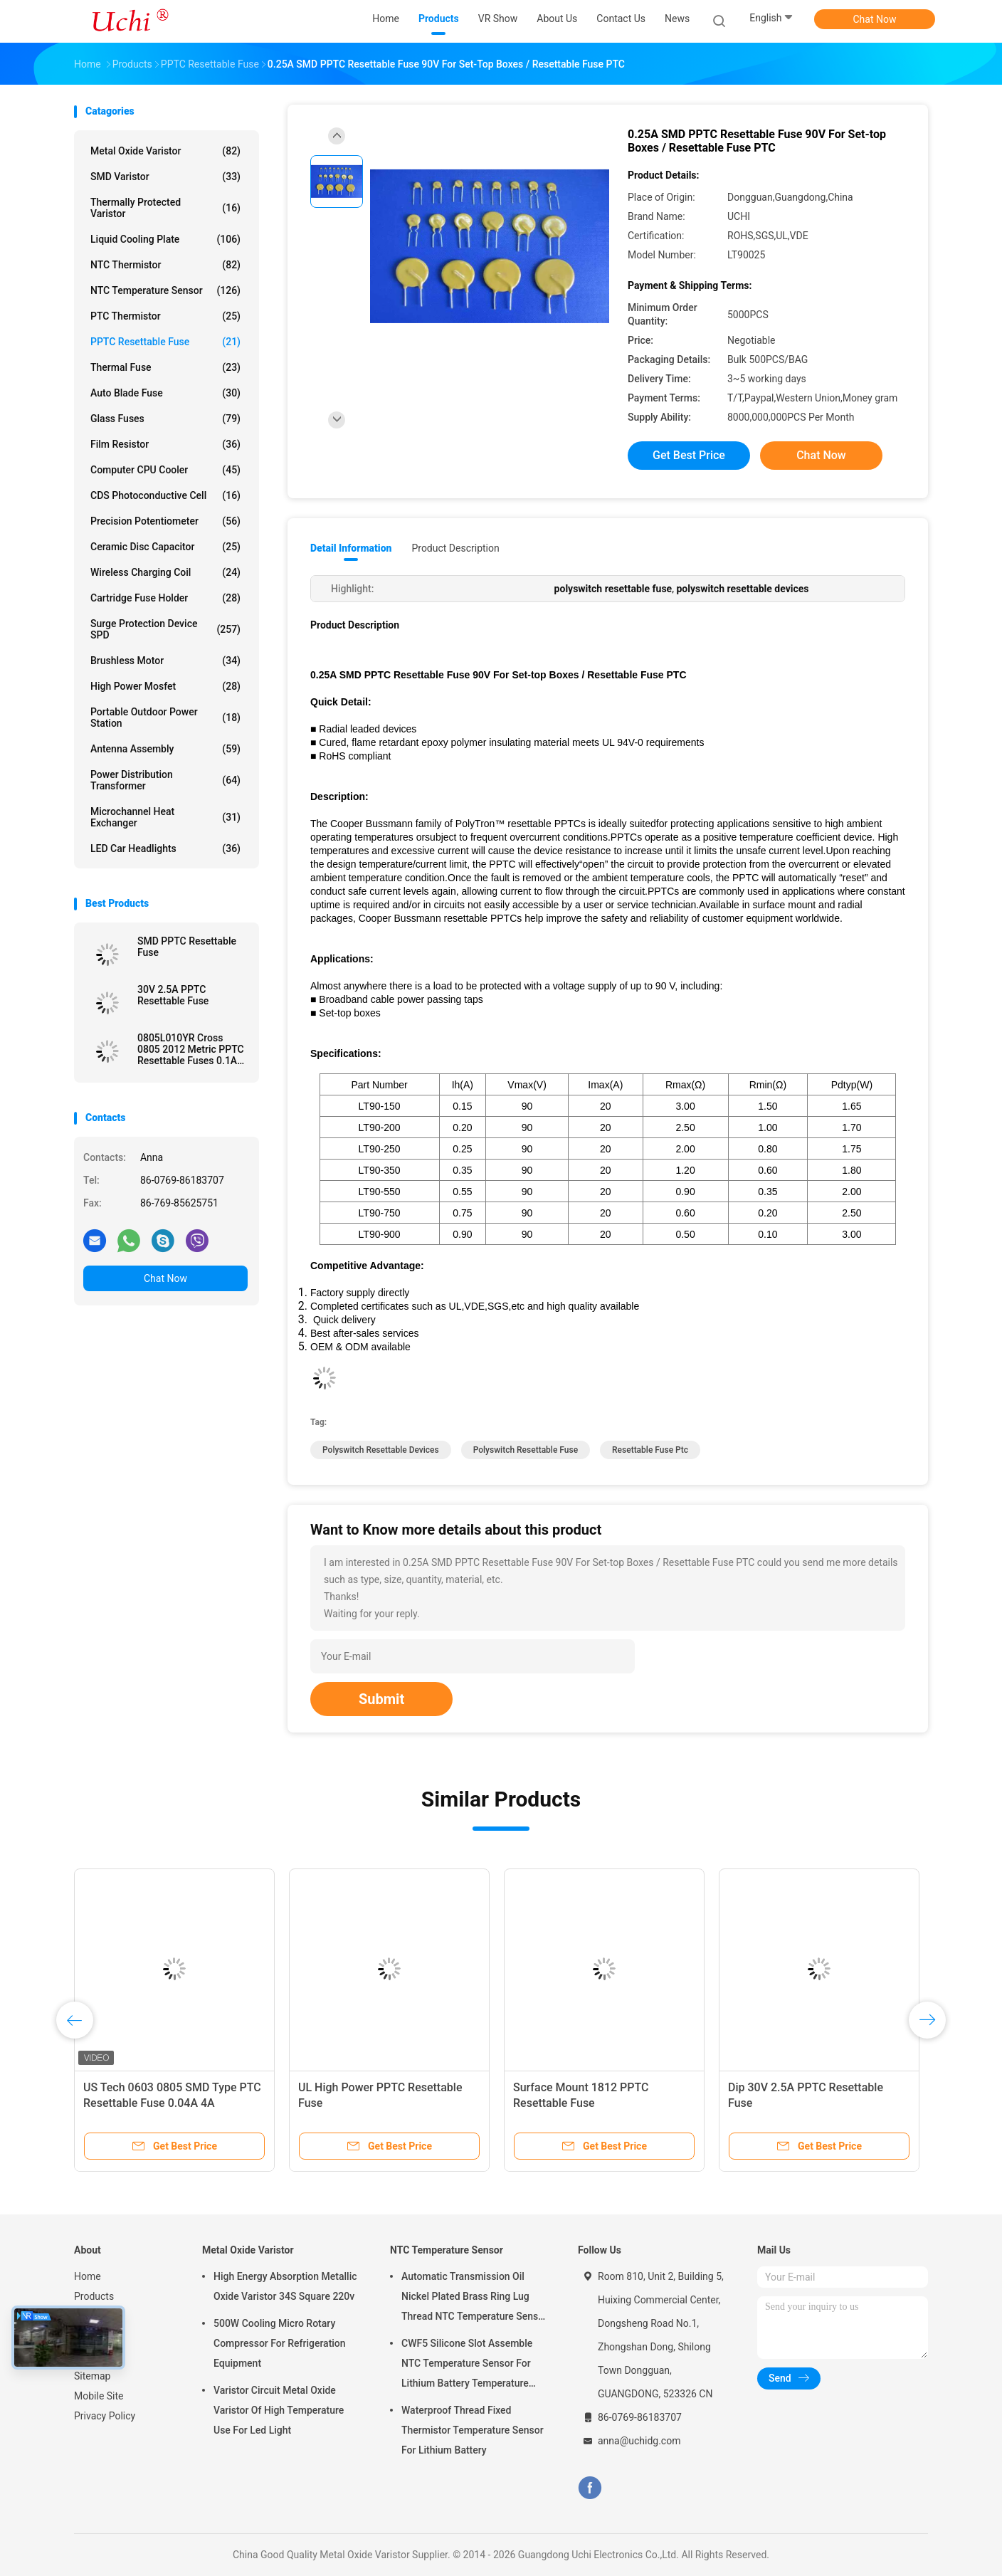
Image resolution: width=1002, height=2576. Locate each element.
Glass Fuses (165, 418)
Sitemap (92, 2376)
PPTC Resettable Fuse (165, 342)
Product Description (455, 548)
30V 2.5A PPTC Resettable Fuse (173, 995)
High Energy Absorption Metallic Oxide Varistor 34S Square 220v (285, 2286)
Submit (381, 1699)
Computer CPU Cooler (165, 470)
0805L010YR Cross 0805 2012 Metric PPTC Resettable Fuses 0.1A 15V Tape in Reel (190, 1049)
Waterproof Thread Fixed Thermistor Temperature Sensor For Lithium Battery (472, 2430)
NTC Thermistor (165, 265)
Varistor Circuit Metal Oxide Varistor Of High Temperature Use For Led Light (278, 2410)
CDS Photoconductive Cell (165, 495)
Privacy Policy (104, 2416)
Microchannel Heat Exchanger (165, 817)
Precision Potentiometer (165, 521)
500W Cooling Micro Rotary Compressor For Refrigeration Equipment (279, 2343)
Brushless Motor (165, 660)
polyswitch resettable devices (380, 1450)
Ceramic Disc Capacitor (165, 547)
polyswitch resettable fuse (525, 1450)
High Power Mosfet (165, 686)
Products (94, 2296)
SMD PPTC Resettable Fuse (186, 946)
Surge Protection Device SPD (165, 629)
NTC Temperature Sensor (165, 290)
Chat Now (875, 19)
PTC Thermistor (165, 316)
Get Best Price (689, 455)
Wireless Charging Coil (165, 572)
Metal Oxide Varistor (165, 151)
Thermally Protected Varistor (165, 207)
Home (87, 2276)
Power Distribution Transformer (165, 780)
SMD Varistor (165, 176)
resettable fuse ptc (650, 1450)
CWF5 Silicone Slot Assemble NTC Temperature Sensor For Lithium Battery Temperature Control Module (466, 2365)
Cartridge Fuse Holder (165, 598)
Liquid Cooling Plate (165, 239)
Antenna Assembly (165, 749)
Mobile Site (99, 2396)
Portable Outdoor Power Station (165, 717)
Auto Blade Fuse (165, 393)
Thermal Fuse (165, 367)
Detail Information (350, 548)
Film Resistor (165, 444)
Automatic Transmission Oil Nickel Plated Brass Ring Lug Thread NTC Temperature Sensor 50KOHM (474, 2298)
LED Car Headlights (165, 848)
